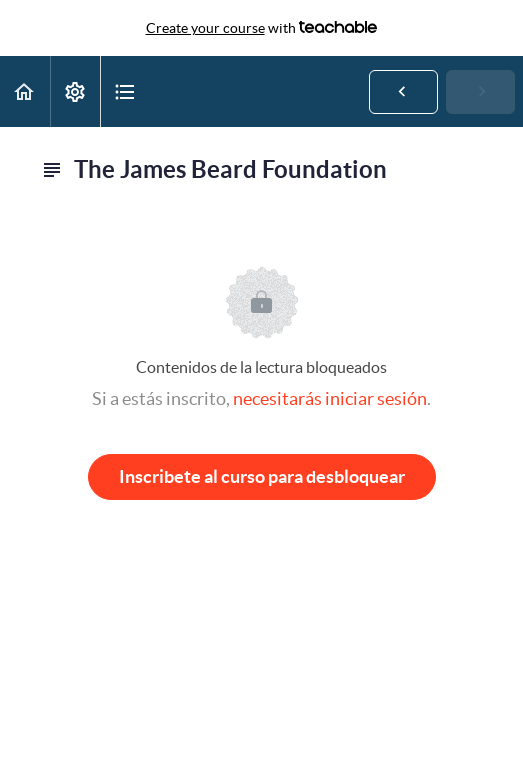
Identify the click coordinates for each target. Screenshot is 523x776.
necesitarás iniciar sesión (330, 398)
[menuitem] (75, 91)
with (262, 28)
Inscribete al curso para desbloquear (262, 476)
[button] (25, 91)
